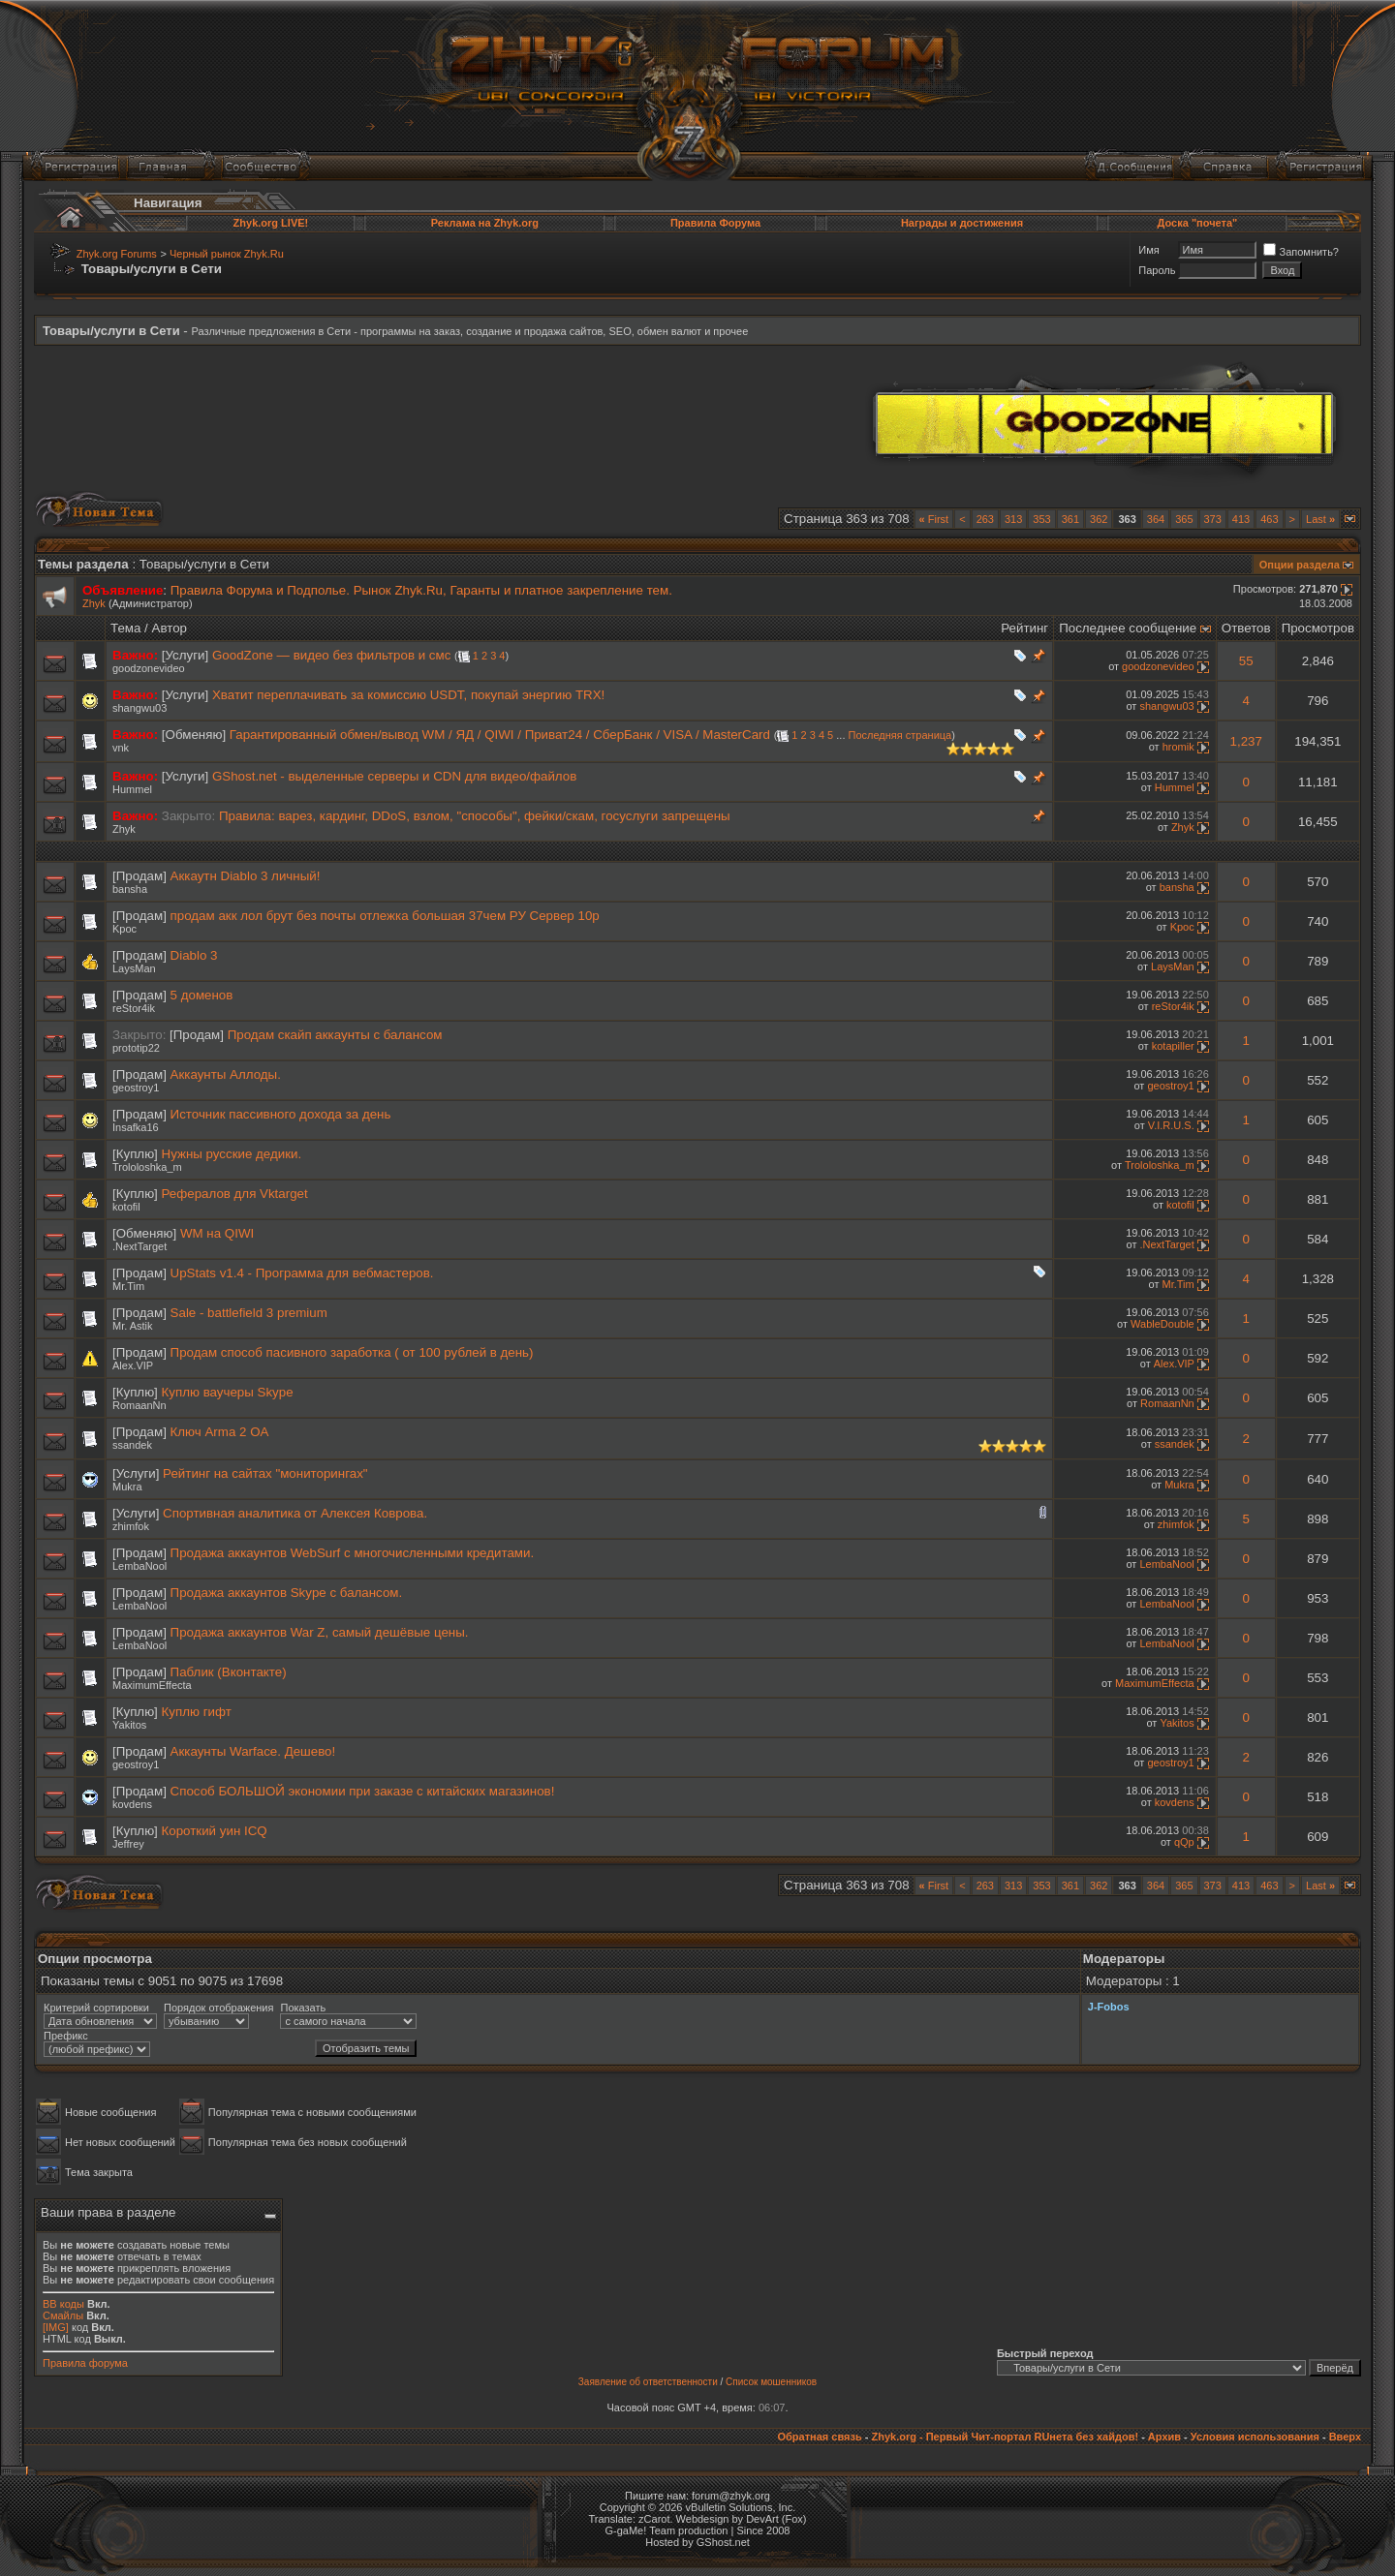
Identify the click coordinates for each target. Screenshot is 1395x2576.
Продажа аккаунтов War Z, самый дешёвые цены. (319, 1632)
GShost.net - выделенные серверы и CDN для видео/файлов (394, 776)
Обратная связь (819, 2436)
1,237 (1246, 741)
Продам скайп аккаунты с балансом (335, 1034)
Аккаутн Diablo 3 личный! (245, 876)
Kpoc (124, 929)
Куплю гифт (197, 1711)
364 (1155, 519)
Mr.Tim (128, 1286)
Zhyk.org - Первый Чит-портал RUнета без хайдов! (1004, 2436)
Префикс (66, 2035)
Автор (169, 628)
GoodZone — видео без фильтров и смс (331, 655)
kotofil (126, 1206)
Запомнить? (1301, 252)
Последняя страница (900, 735)
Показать (303, 2007)
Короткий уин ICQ (214, 1831)
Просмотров (1318, 628)
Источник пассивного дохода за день (280, 1114)
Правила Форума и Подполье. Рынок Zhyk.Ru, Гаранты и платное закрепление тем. (421, 590)
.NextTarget (139, 1246)
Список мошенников (771, 2382)
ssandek (132, 1445)
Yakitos (129, 1725)
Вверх (1345, 2436)
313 (1013, 519)
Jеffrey (128, 1844)
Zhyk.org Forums (117, 254)
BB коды (63, 2304)
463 (1269, 519)
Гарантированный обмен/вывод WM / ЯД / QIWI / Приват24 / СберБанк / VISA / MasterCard (500, 734)
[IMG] (56, 2327)
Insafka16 (135, 1127)
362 (1098, 519)
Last (1320, 519)
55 (1246, 661)
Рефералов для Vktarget (235, 1193)
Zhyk (94, 603)
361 (1070, 519)
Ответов (1246, 628)
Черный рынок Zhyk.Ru (227, 254)
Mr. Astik (132, 1326)
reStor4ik (133, 1008)
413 (1241, 519)
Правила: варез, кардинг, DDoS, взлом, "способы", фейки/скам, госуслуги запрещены (474, 816)
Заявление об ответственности (648, 2382)
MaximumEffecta (152, 1685)
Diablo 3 (194, 955)
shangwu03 (139, 708)
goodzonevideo (148, 668)
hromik (1178, 746)
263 (985, 519)
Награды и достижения (962, 223)
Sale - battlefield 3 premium (248, 1312)
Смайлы (63, 2315)
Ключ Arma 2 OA (219, 1432)
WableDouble (1162, 1324)
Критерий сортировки (96, 2007)
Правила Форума (715, 223)
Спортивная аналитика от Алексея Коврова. (295, 1513)
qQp (1184, 1842)
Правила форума (85, 2363)
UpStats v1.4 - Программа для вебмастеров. (302, 1273)
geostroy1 (135, 1087)
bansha (129, 889)
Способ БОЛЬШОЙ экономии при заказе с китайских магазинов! (362, 1791)
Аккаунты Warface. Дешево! (253, 1751)
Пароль (1156, 270)
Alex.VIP (132, 1365)
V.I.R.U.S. (1171, 1125)
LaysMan (134, 968)
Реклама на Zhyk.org (485, 223)
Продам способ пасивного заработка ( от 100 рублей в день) (352, 1352)
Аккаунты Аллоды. (225, 1074)
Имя (1148, 250)
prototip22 (136, 1048)
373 (1213, 519)
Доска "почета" (1198, 223)
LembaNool (139, 1566)
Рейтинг (1024, 628)
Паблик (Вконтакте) (228, 1672)
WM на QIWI (217, 1233)
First (934, 519)
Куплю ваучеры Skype (228, 1392)
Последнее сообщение (1127, 628)
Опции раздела (1299, 564)
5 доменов (201, 995)
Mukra (127, 1486)
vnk (120, 747)
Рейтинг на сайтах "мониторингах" (265, 1473)
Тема (125, 628)
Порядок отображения (218, 2007)
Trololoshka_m (147, 1167)
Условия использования (1255, 2436)
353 (1041, 519)
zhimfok (130, 1526)
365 (1184, 519)
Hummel (132, 789)
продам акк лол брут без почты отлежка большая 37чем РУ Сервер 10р (385, 915)
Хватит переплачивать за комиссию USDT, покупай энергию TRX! (408, 695)
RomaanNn (139, 1405)
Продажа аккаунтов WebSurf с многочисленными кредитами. (352, 1553)
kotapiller (1173, 1046)
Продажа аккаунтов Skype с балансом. (286, 1592)
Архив (1164, 2436)
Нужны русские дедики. (232, 1154)
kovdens (132, 1804)
